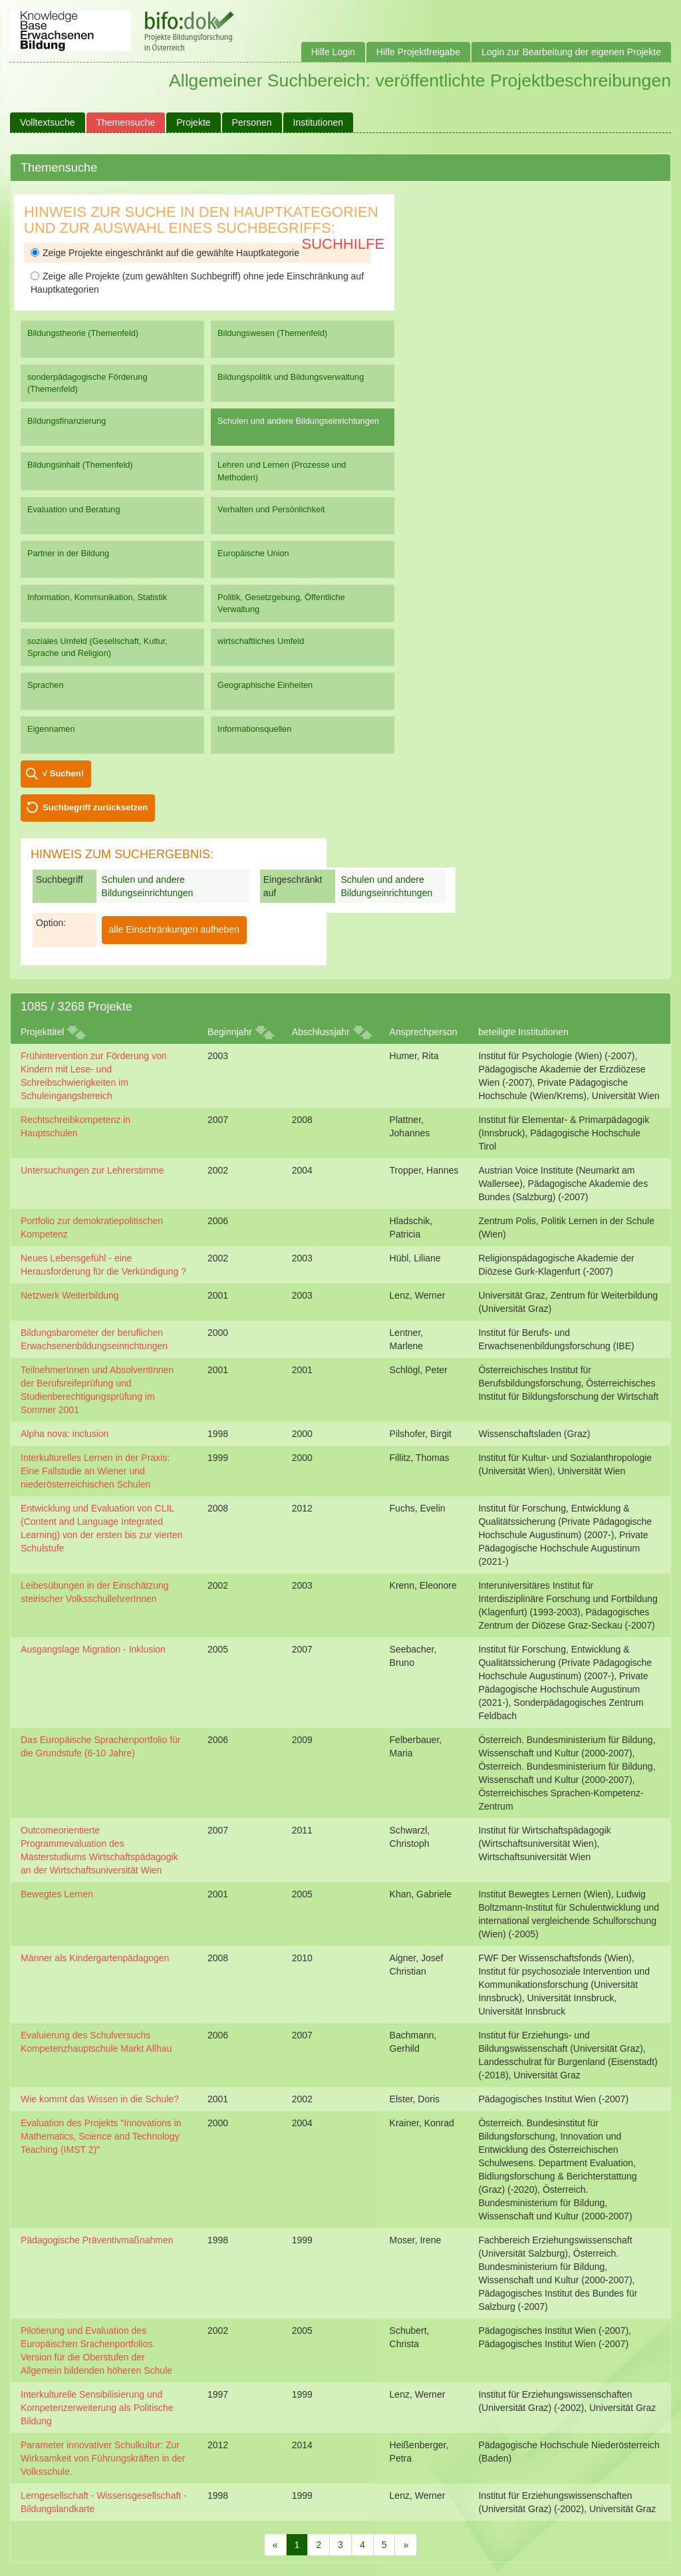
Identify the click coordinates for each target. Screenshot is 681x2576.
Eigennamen (51, 729)
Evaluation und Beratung (73, 509)
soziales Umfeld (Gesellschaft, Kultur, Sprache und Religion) (97, 647)
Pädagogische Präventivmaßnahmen (97, 2240)
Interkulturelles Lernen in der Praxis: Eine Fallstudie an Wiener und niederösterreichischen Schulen (95, 1471)
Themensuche (126, 122)
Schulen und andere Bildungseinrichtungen (298, 421)
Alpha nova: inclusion (64, 1433)
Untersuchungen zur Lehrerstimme (92, 1170)
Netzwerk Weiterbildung (70, 1295)
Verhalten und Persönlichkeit (271, 509)
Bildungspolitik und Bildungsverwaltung (290, 377)
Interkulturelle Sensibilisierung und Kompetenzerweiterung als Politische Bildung (97, 2407)
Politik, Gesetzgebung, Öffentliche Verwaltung (281, 603)
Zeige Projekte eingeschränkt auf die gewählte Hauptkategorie (165, 252)
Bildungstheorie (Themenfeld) (82, 333)
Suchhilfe (343, 244)
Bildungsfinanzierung (66, 421)
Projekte (193, 122)
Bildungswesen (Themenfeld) (272, 333)
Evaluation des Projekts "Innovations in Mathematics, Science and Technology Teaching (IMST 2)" (101, 2136)
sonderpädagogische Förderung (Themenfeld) (87, 383)
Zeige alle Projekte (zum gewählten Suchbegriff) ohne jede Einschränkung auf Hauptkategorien (197, 283)
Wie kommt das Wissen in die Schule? (100, 2099)
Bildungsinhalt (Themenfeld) (80, 465)
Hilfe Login (333, 52)
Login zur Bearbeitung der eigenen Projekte (571, 52)
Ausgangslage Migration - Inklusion (93, 1649)
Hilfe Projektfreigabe (418, 52)
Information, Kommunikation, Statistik (97, 597)
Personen (252, 122)
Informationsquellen (254, 729)
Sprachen (45, 685)
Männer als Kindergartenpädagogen (95, 1958)
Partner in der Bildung (68, 553)
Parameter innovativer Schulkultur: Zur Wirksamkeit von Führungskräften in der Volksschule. (103, 2458)
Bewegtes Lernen (57, 1894)
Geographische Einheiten (265, 685)
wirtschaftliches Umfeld (260, 641)
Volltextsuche (47, 122)
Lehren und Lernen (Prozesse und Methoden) (281, 471)
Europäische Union (253, 553)
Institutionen (318, 122)
